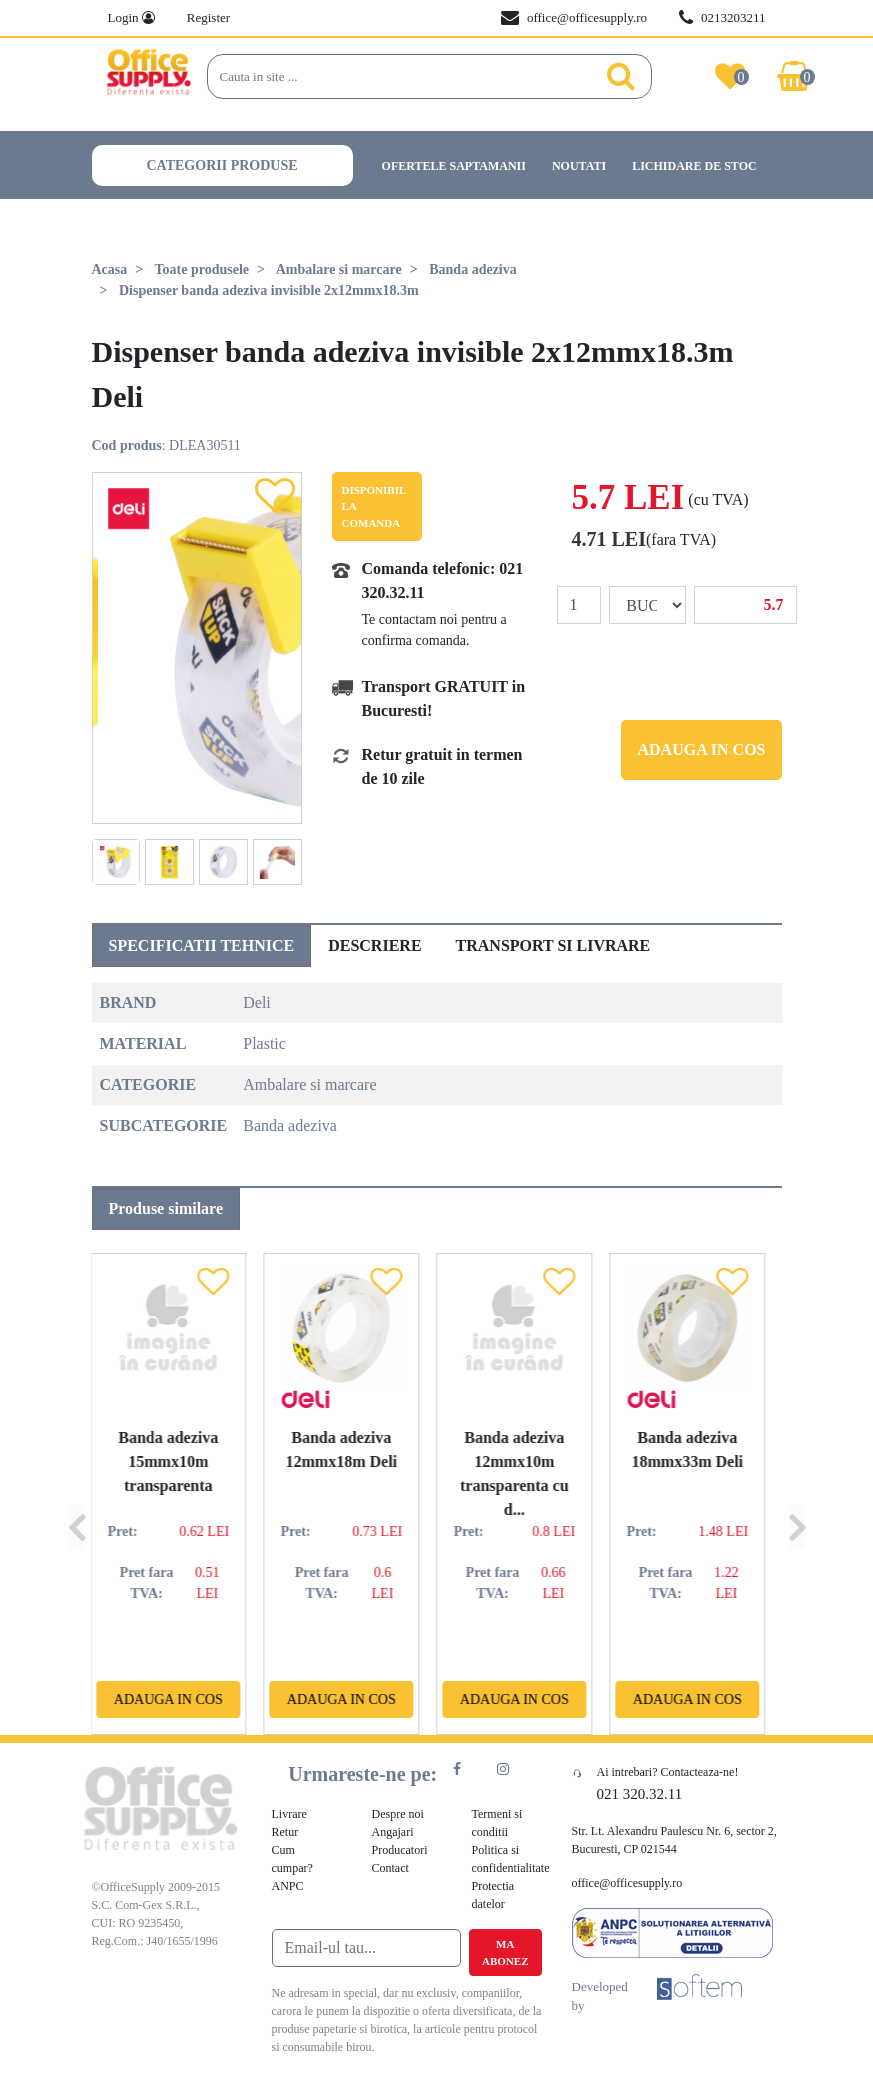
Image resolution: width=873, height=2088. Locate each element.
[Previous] (76, 1494)
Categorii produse (222, 165)
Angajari (393, 1832)
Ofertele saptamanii (454, 166)
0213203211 (722, 18)
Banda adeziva (473, 269)
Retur (285, 1832)
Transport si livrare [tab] (553, 945)
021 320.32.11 (640, 1794)
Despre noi (398, 1814)
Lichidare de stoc (694, 166)
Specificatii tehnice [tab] (202, 945)
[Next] (797, 1494)
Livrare (289, 1814)
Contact (390, 1868)
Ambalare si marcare (339, 269)
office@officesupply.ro (574, 18)
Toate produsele (202, 269)
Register (208, 17)
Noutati (579, 166)
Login (131, 17)
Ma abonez (505, 1952)
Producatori (400, 1850)
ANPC (288, 1886)
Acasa (110, 269)
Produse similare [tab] (166, 1208)
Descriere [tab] (374, 945)
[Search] (408, 77)
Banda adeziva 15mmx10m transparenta (177, 1461)
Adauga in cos (701, 749)
